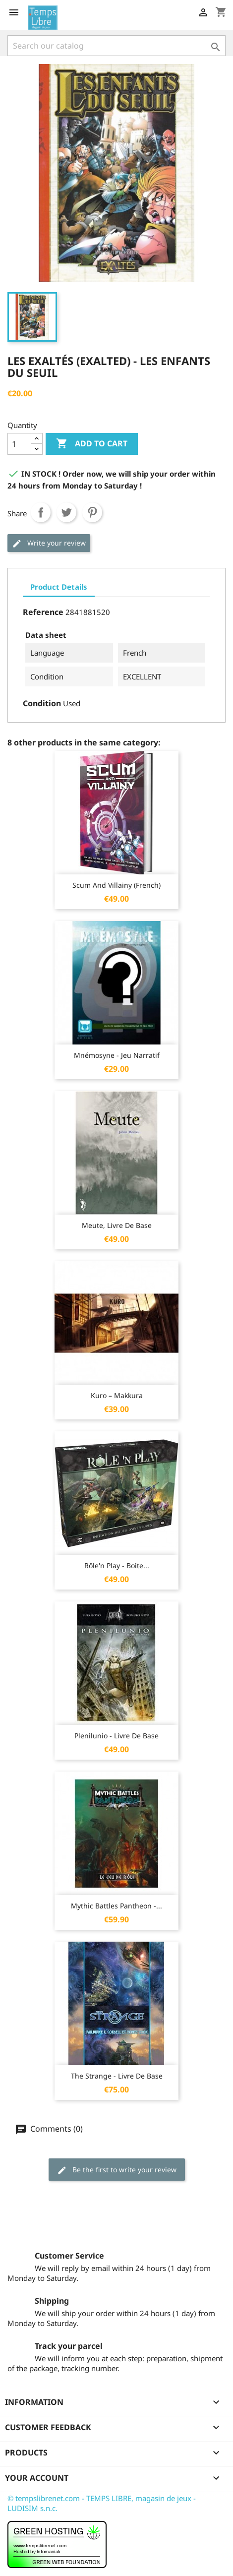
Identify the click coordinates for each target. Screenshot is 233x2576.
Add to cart (91, 443)
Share (41, 512)
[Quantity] (19, 444)
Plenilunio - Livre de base (116, 1735)
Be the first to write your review (116, 2170)
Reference (43, 612)
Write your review (49, 543)
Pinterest (92, 512)
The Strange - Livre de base (117, 2076)
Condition (42, 703)
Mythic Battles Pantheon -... (116, 1905)
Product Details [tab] (58, 587)
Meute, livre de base (117, 1225)
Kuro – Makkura (117, 1395)
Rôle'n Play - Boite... (116, 1565)
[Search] (116, 45)
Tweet (66, 512)
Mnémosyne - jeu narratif (117, 1055)
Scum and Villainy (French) (116, 885)
